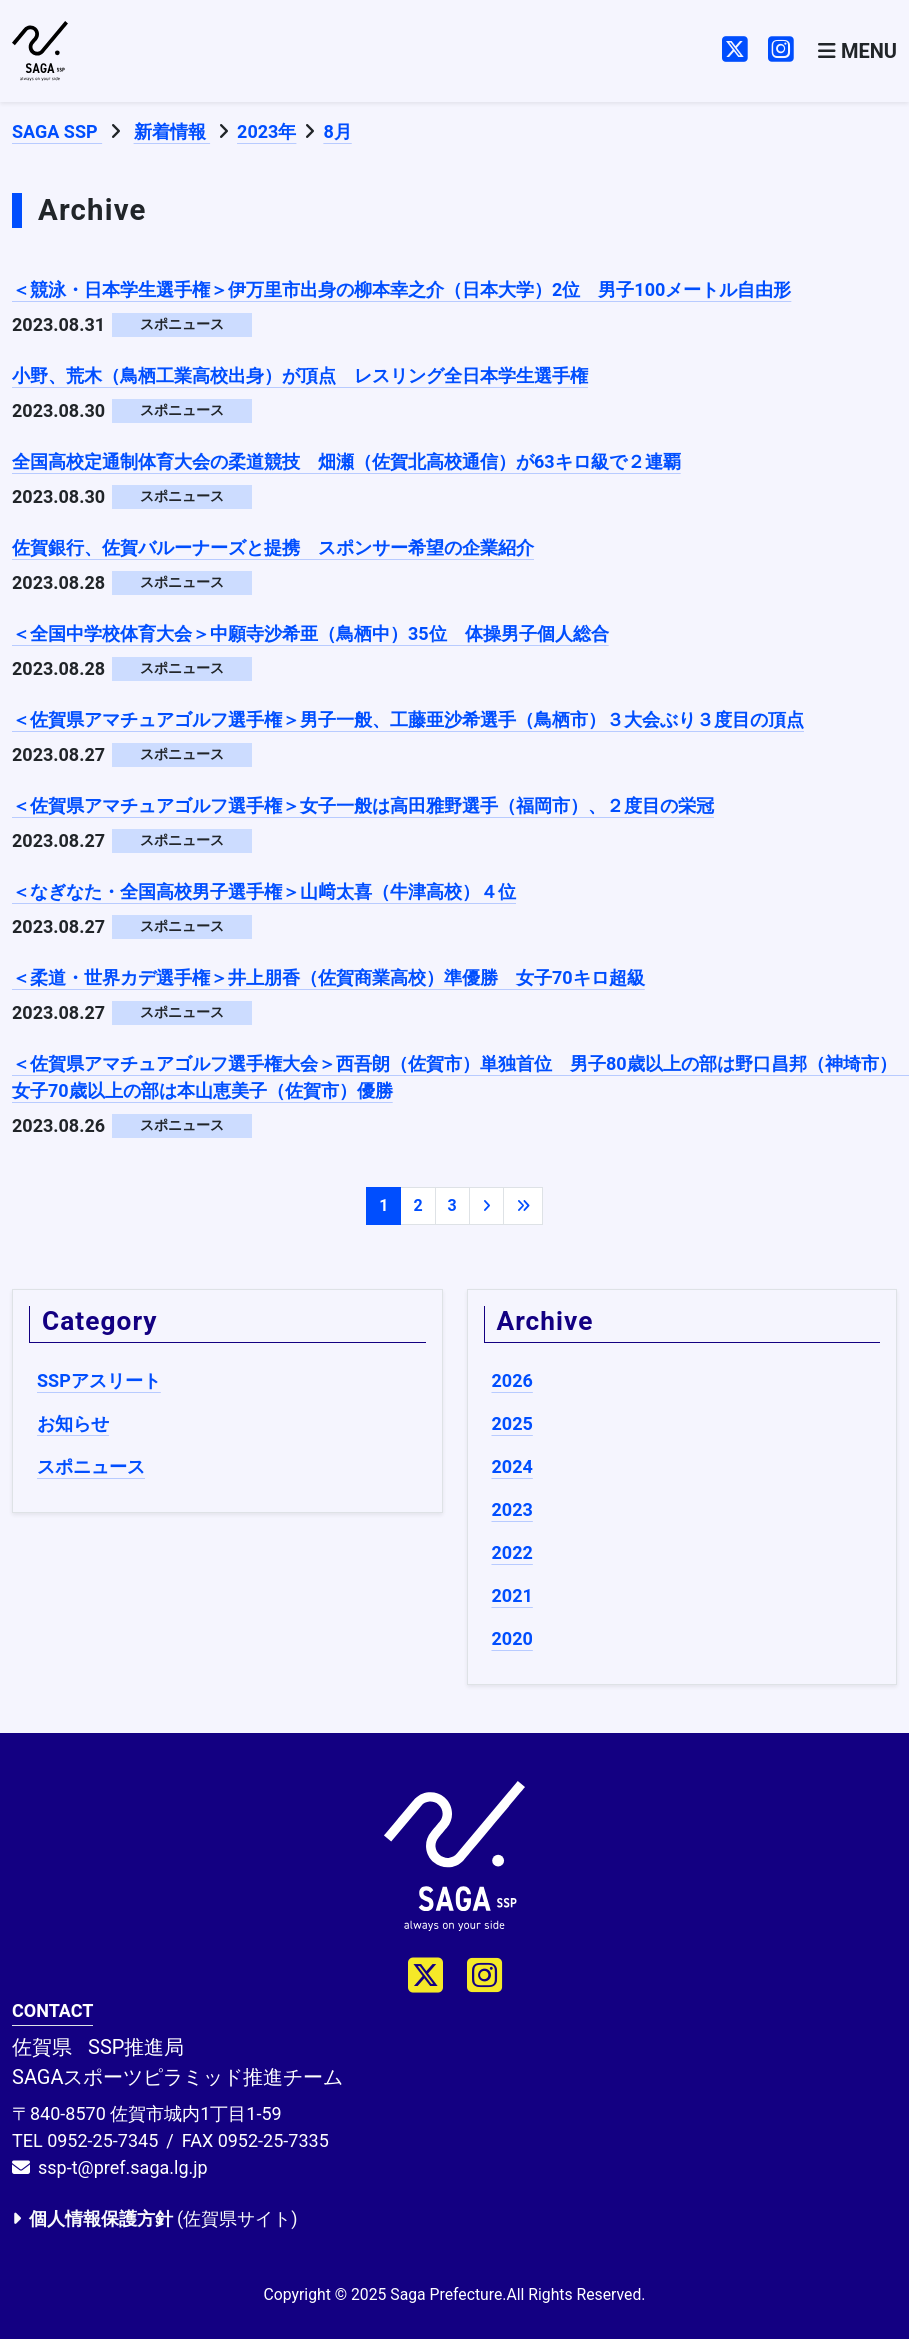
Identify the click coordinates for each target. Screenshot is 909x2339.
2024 (512, 1466)
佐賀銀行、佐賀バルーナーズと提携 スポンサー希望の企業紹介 (273, 547)
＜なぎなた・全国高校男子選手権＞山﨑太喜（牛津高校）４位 (264, 891)
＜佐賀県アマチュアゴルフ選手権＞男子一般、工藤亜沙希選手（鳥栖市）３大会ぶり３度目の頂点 (408, 719)
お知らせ (73, 1423)
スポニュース (91, 1466)
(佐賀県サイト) (154, 2218)
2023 (512, 1509)
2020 (512, 1638)
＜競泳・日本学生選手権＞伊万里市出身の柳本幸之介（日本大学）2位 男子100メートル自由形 (401, 289)
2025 (512, 1423)
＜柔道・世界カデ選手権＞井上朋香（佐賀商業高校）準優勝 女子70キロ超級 (328, 977)
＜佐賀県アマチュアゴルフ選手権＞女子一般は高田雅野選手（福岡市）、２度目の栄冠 (363, 805)
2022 (512, 1552)
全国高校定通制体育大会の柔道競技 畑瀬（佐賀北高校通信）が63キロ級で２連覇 (346, 461)
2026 (512, 1380)
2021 (512, 1595)
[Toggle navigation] (857, 51)
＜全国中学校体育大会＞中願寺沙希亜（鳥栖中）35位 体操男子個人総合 (310, 633)
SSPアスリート (99, 1380)
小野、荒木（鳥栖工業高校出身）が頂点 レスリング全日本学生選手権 (300, 375)
